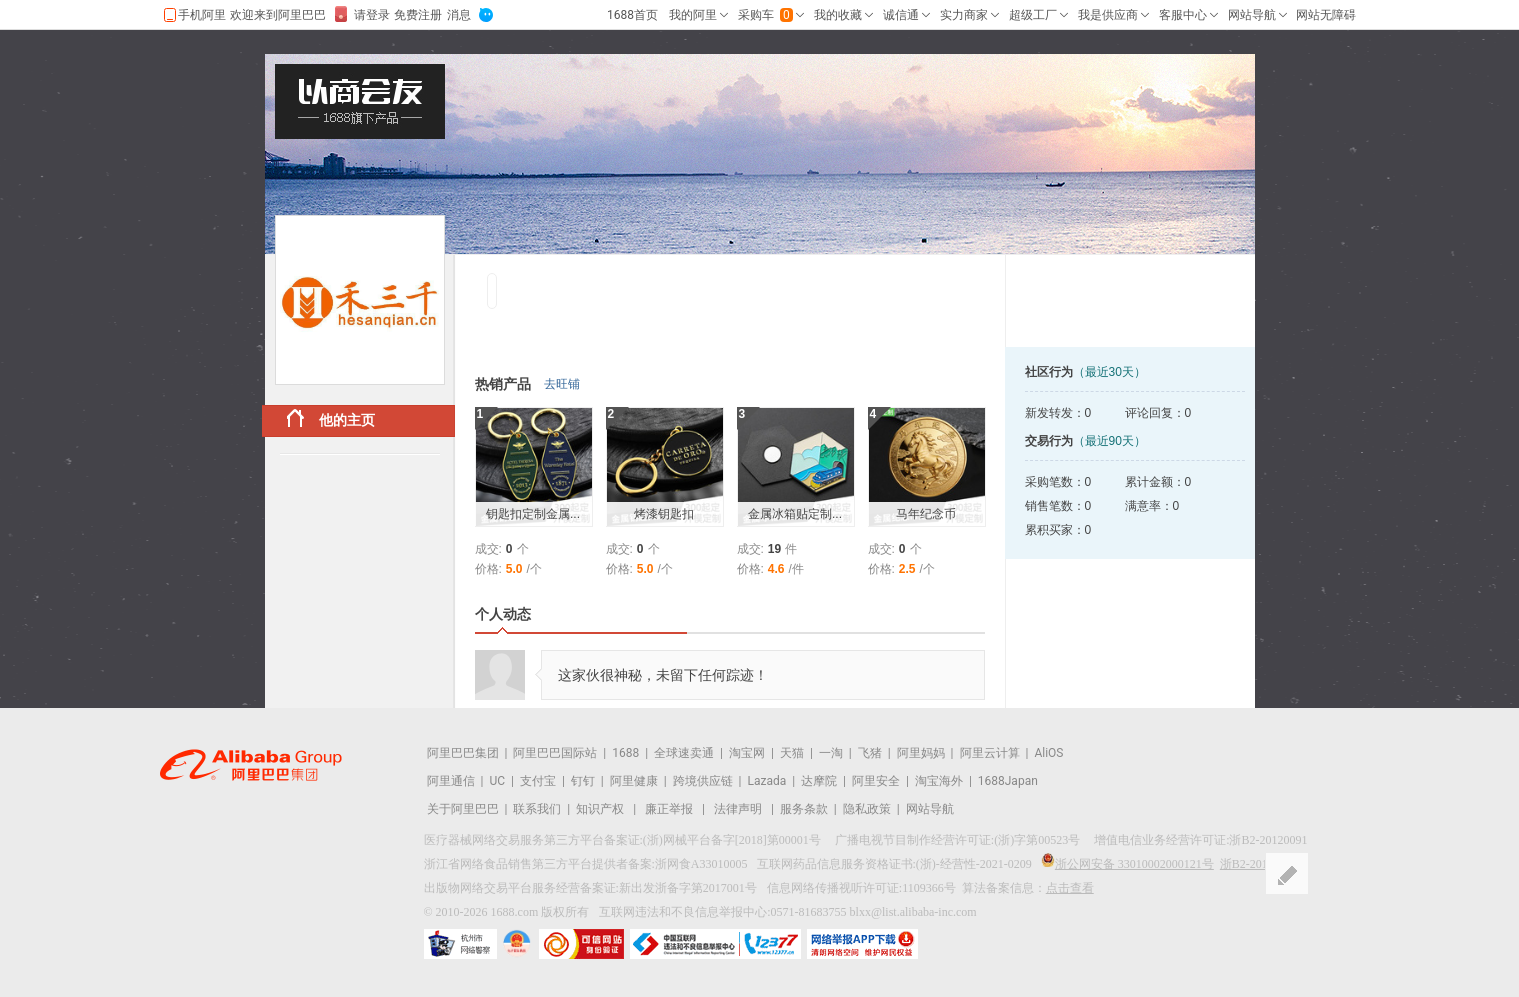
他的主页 (331, 418)
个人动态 (503, 614)
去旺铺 (562, 384)
